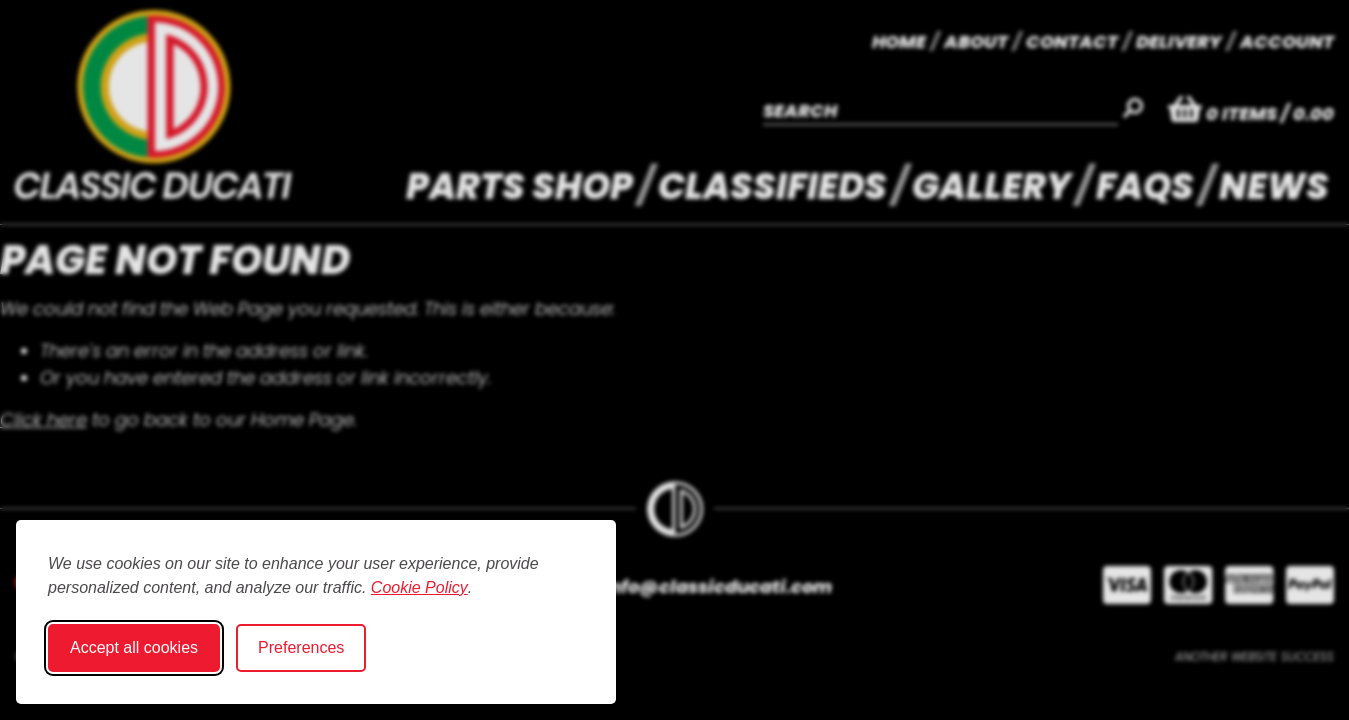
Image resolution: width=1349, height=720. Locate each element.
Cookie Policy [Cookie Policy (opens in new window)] (419, 587)
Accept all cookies (134, 647)
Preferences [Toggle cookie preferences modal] (301, 647)
